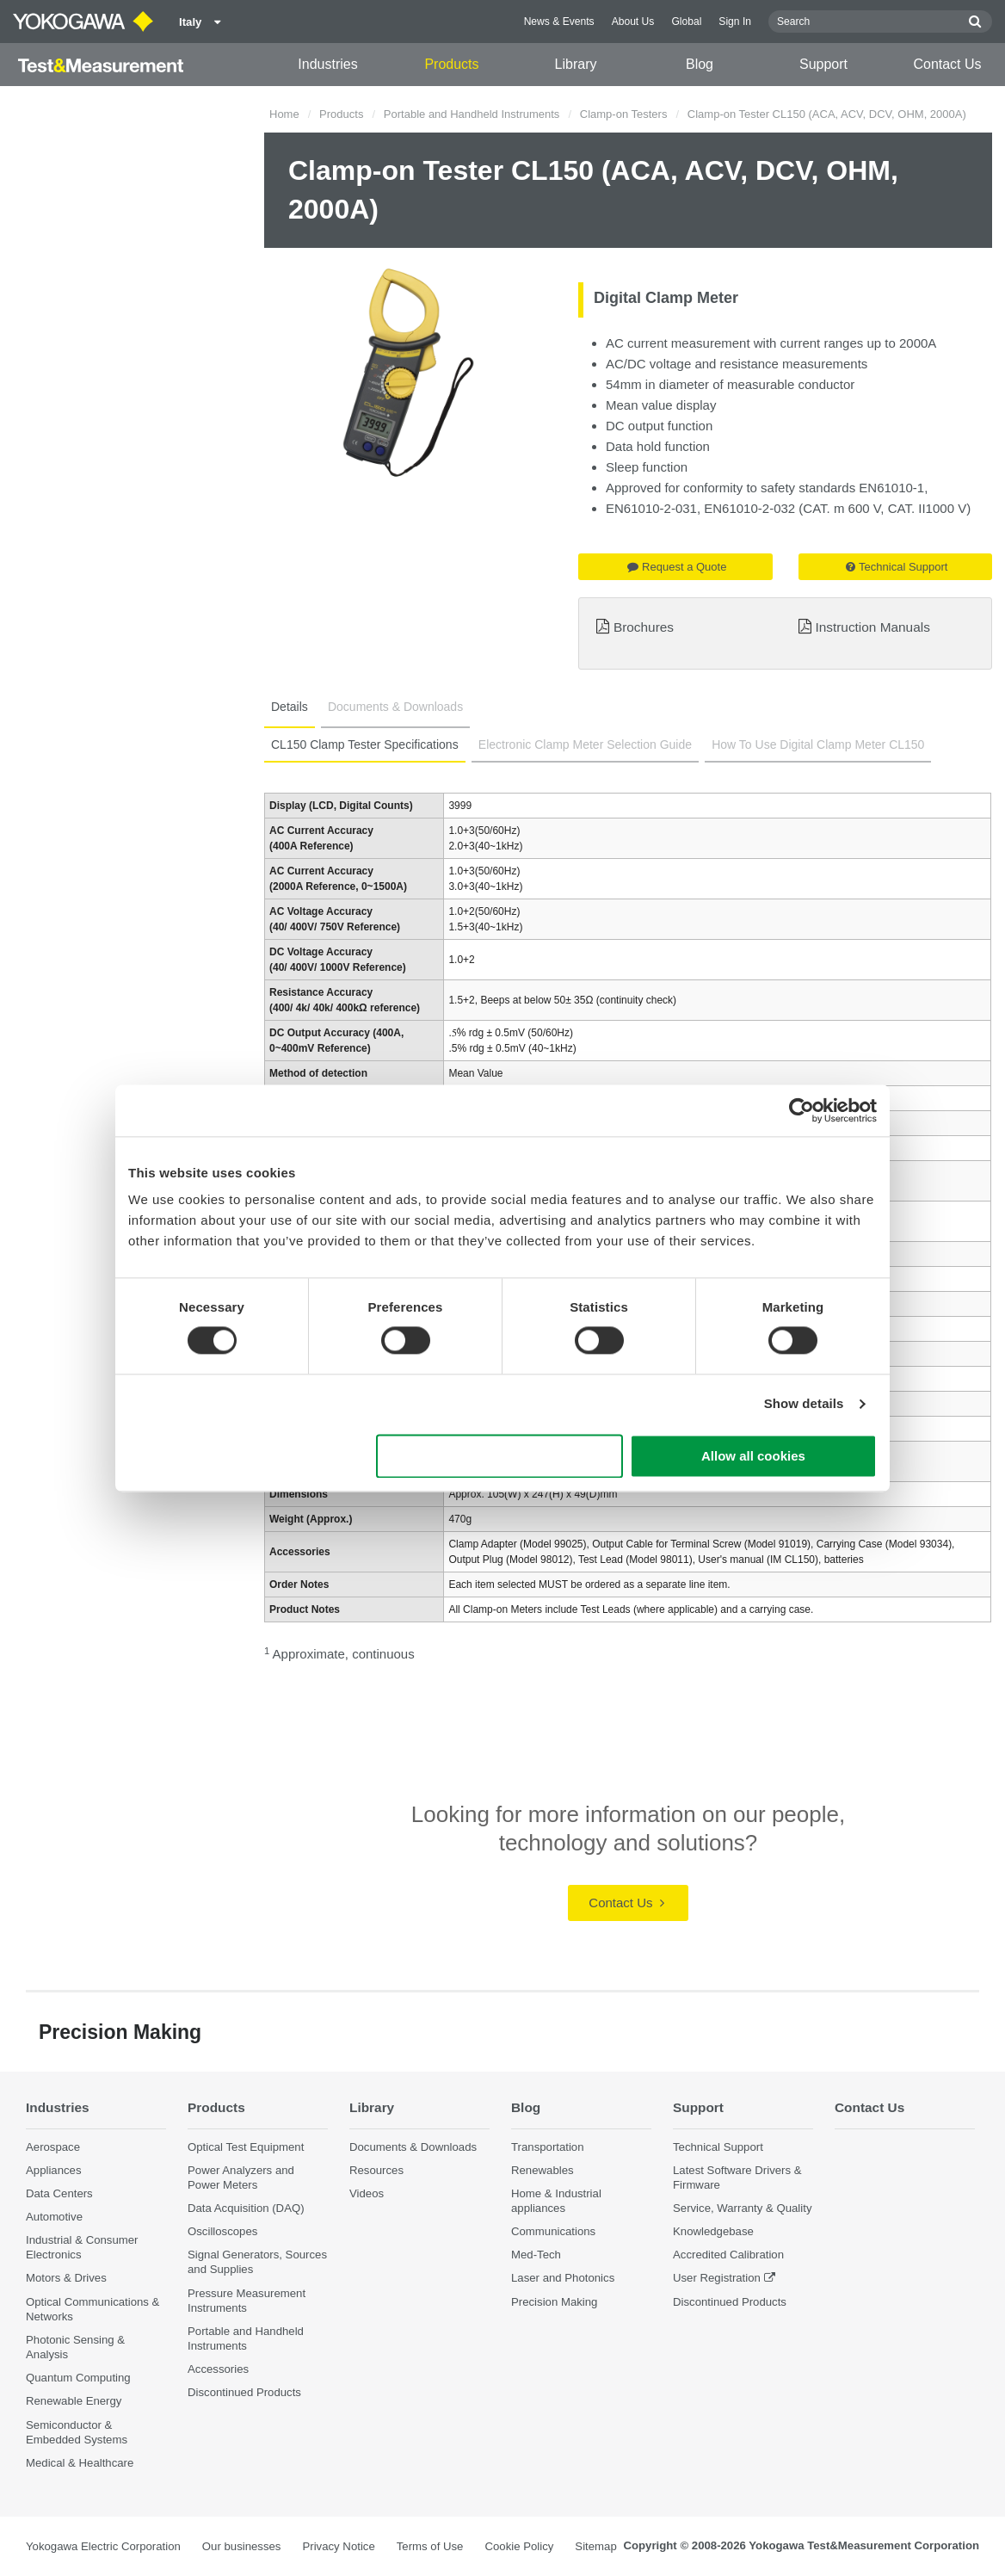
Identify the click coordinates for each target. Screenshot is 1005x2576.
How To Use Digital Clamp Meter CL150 (818, 744)
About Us (633, 21)
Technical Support (896, 566)
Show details (804, 1404)
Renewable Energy (73, 2400)
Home (284, 114)
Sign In (734, 21)
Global (686, 21)
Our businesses (241, 2546)
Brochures (643, 627)
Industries (327, 64)
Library (576, 64)
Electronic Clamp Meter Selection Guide (585, 744)
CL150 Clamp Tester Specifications (365, 744)
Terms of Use (430, 2546)
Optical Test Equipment (246, 2146)
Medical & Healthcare (79, 2462)
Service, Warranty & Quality (742, 2208)
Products (451, 64)
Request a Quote (676, 566)
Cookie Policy (518, 2546)
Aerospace (53, 2146)
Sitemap (595, 2546)
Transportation (547, 2146)
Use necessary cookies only (500, 1456)
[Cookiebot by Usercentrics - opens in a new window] (801, 1110)
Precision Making (554, 2301)
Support (823, 64)
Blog (699, 64)
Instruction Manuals (872, 627)
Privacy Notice (338, 2546)
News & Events (559, 21)
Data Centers (59, 2193)
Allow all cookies (753, 1456)
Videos (366, 2193)
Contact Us (947, 64)
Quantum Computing (78, 2377)
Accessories (218, 2369)
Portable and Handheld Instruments (472, 114)
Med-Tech (536, 2254)
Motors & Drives (66, 2277)
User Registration (717, 2277)
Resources (376, 2170)
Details (289, 706)
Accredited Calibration (728, 2254)
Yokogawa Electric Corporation (103, 2546)
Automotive (54, 2216)
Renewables (542, 2170)
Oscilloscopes (222, 2231)
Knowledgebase (713, 2231)
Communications (553, 2231)
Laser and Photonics (562, 2277)
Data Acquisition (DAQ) (246, 2208)
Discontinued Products (244, 2392)
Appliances (54, 2170)
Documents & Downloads (395, 706)
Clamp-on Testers (624, 114)
